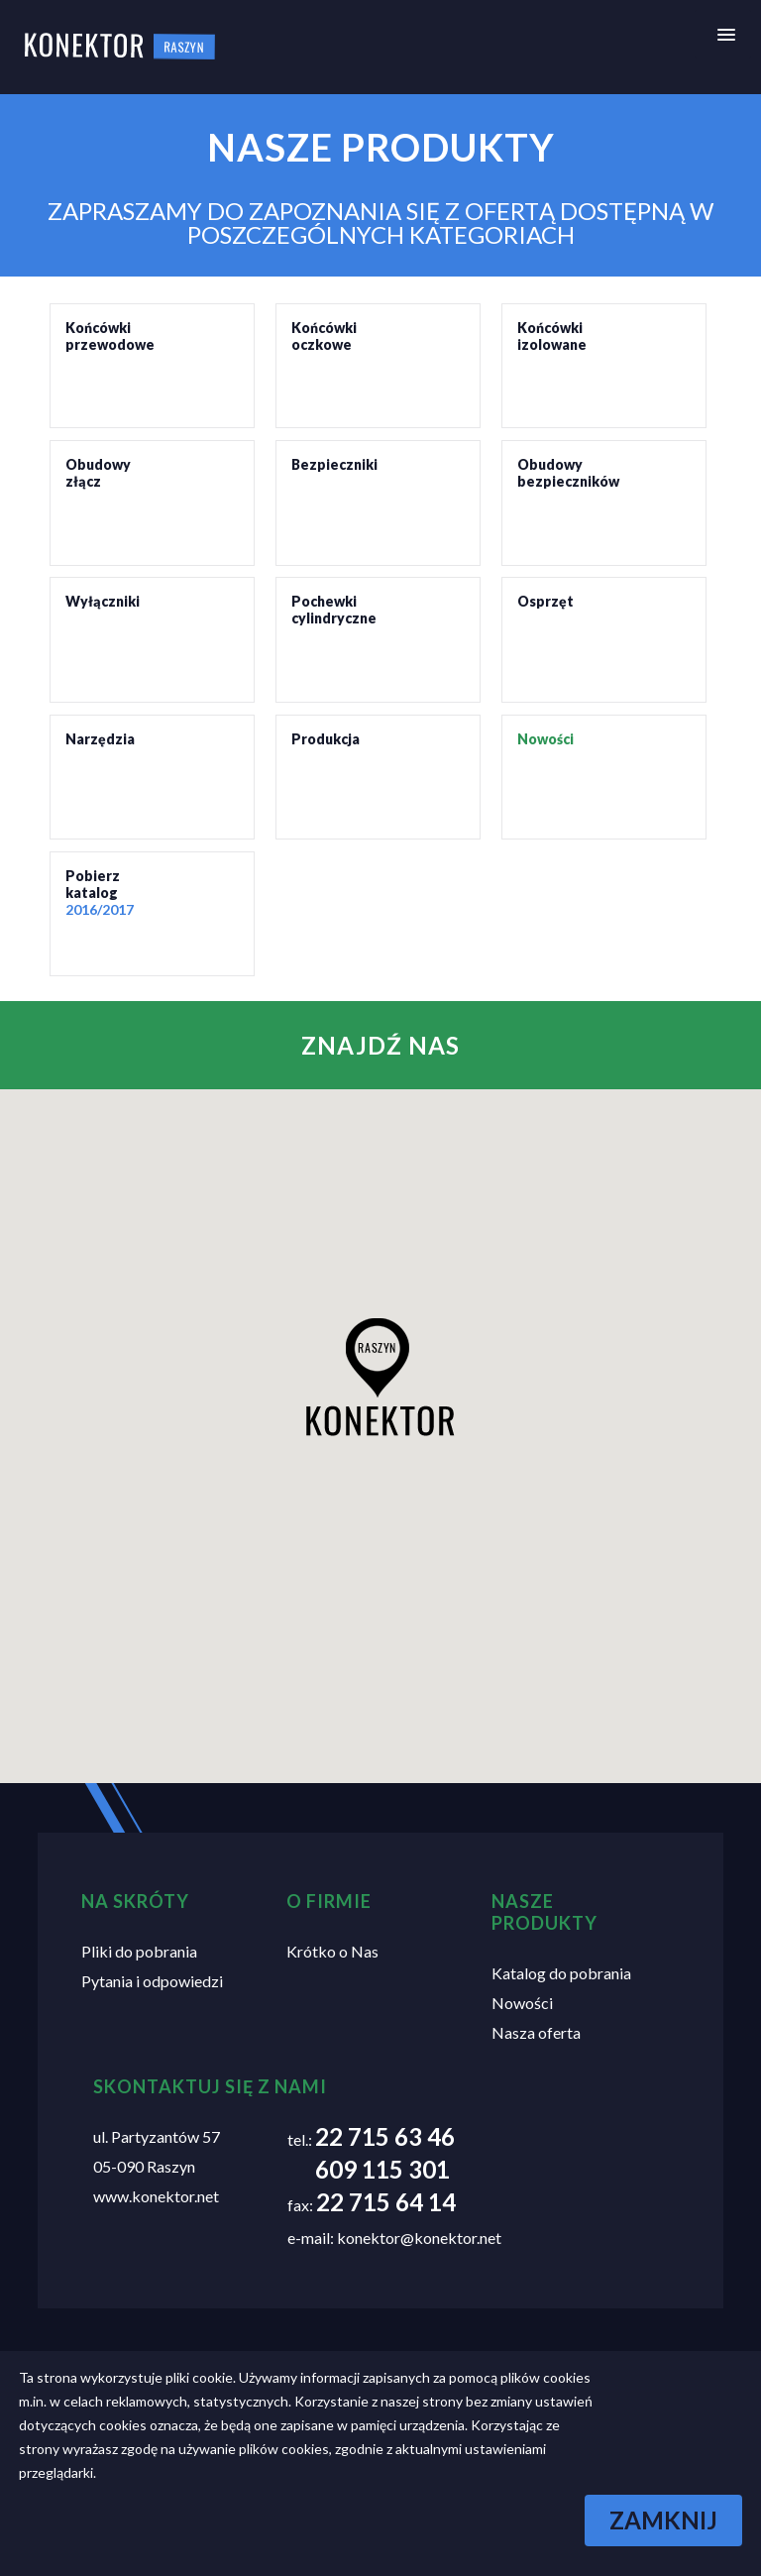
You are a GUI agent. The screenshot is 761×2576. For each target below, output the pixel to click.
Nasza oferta (536, 2032)
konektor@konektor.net (419, 2237)
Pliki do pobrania (139, 1951)
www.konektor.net (156, 2195)
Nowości (522, 2002)
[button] (380, 1377)
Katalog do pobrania (561, 1972)
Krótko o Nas (332, 1951)
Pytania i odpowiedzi (152, 1980)
